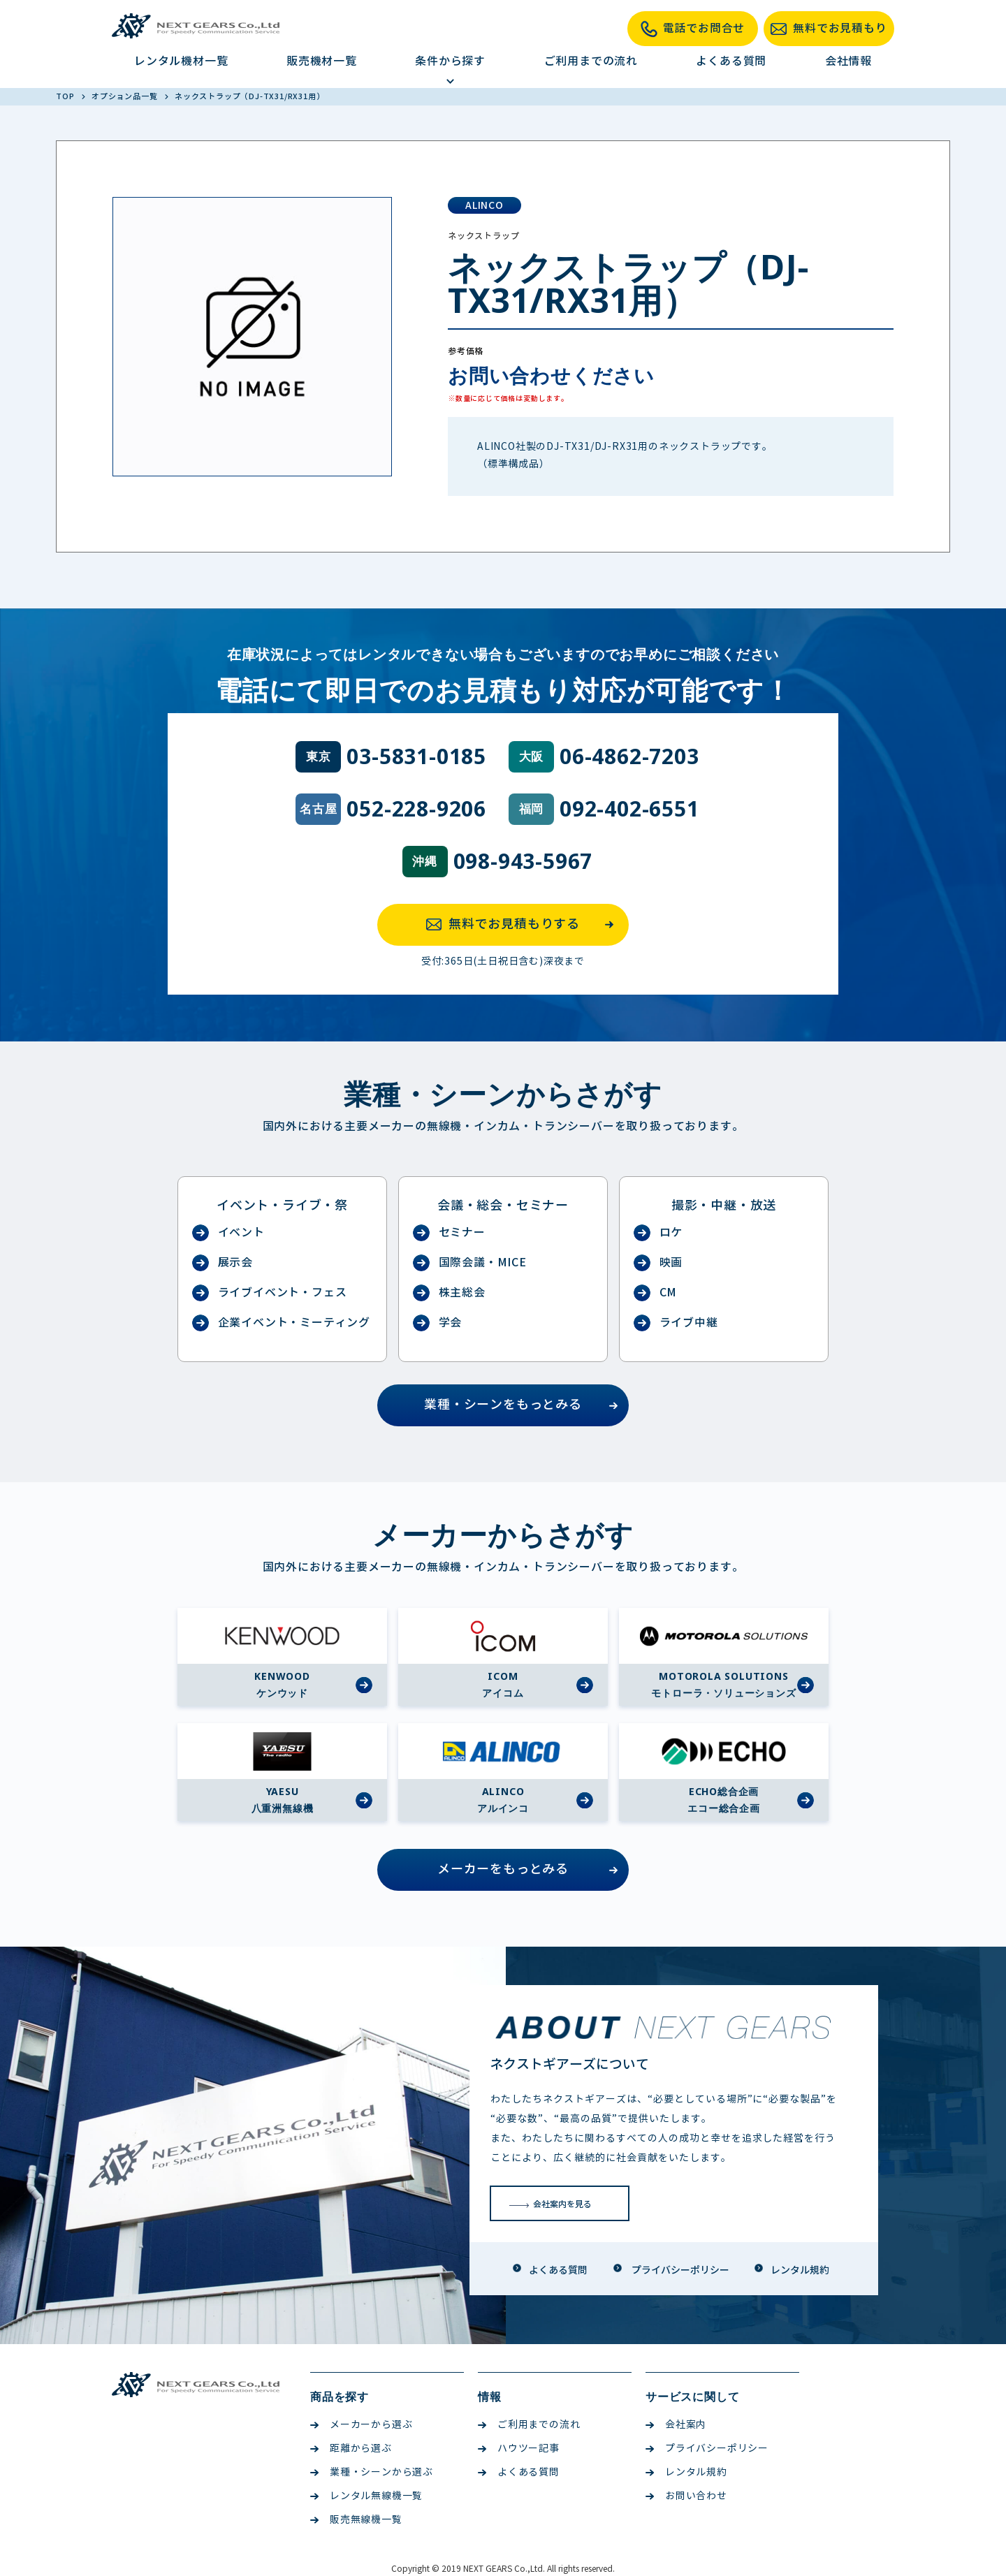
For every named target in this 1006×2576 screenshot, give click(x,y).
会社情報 (848, 61)
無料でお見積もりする (524, 925)
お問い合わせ (686, 2496)
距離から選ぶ (351, 2448)
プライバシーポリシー (707, 2448)
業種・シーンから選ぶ (371, 2472)
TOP (66, 96)
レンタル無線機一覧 (366, 2496)
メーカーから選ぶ (361, 2425)
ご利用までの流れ (591, 61)
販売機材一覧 (321, 61)
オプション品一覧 (125, 96)
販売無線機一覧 (356, 2520)
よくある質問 (731, 61)
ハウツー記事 (519, 2448)
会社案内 (676, 2425)
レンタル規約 (686, 2472)
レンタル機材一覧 (181, 61)
